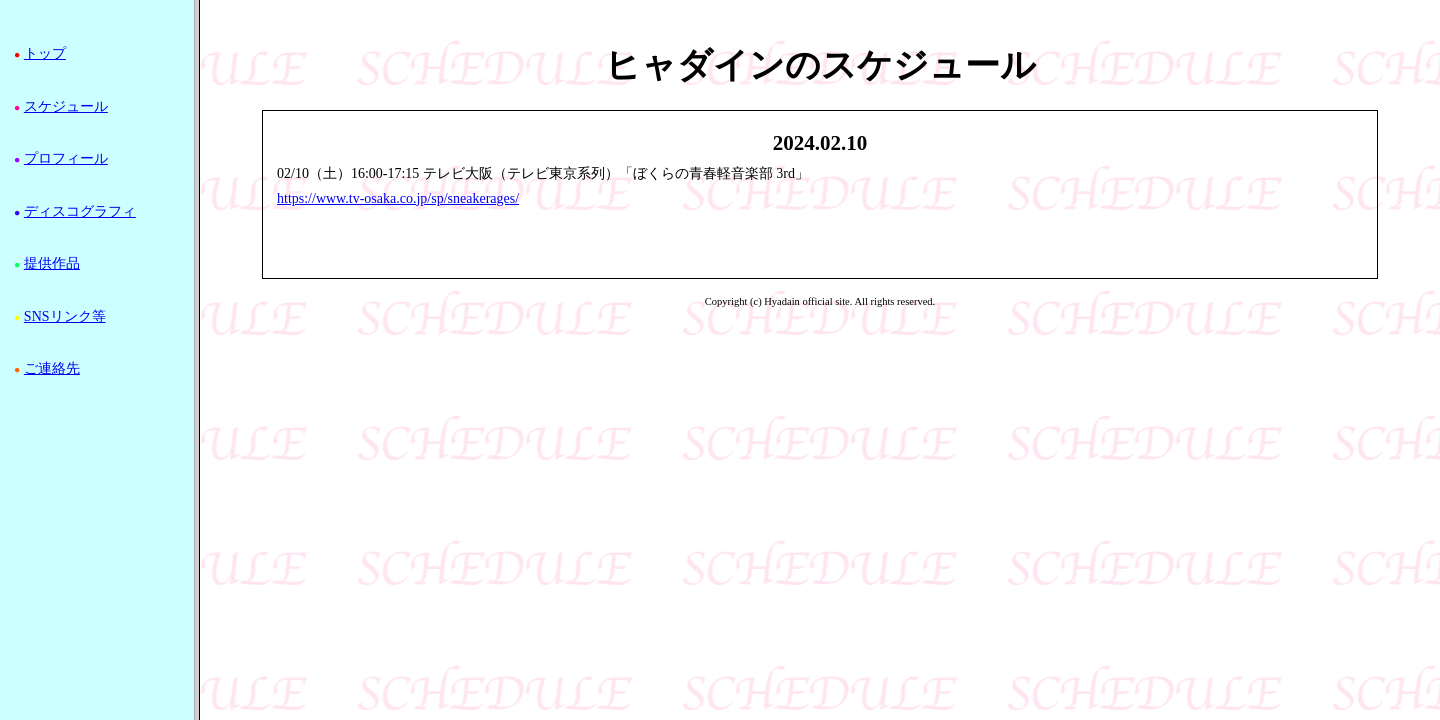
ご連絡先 (52, 368)
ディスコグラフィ (80, 211)
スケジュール (66, 106)
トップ (45, 53)
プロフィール (66, 158)
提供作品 (52, 263)
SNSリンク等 (65, 316)
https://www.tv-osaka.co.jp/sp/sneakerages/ (398, 198)
